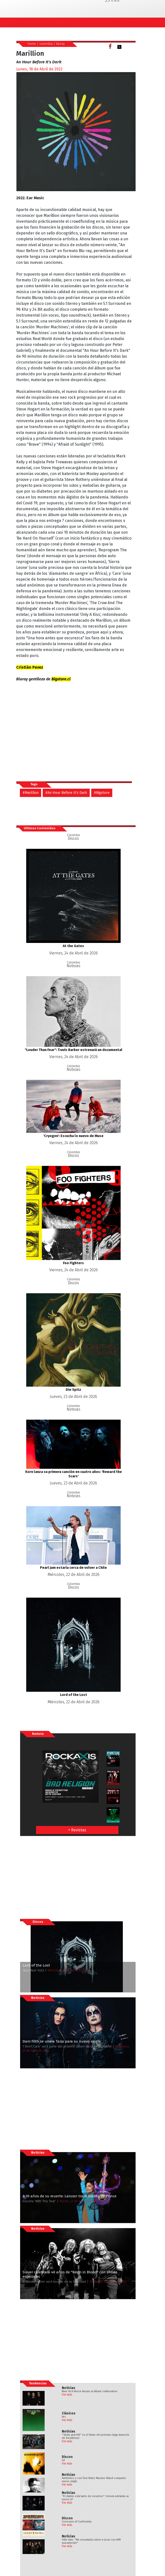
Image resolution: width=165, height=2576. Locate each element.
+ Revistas (77, 1830)
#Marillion (30, 793)
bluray (60, 43)
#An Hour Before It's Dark (66, 793)
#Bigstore (102, 793)
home (32, 43)
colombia (45, 43)
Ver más (67, 2394)
